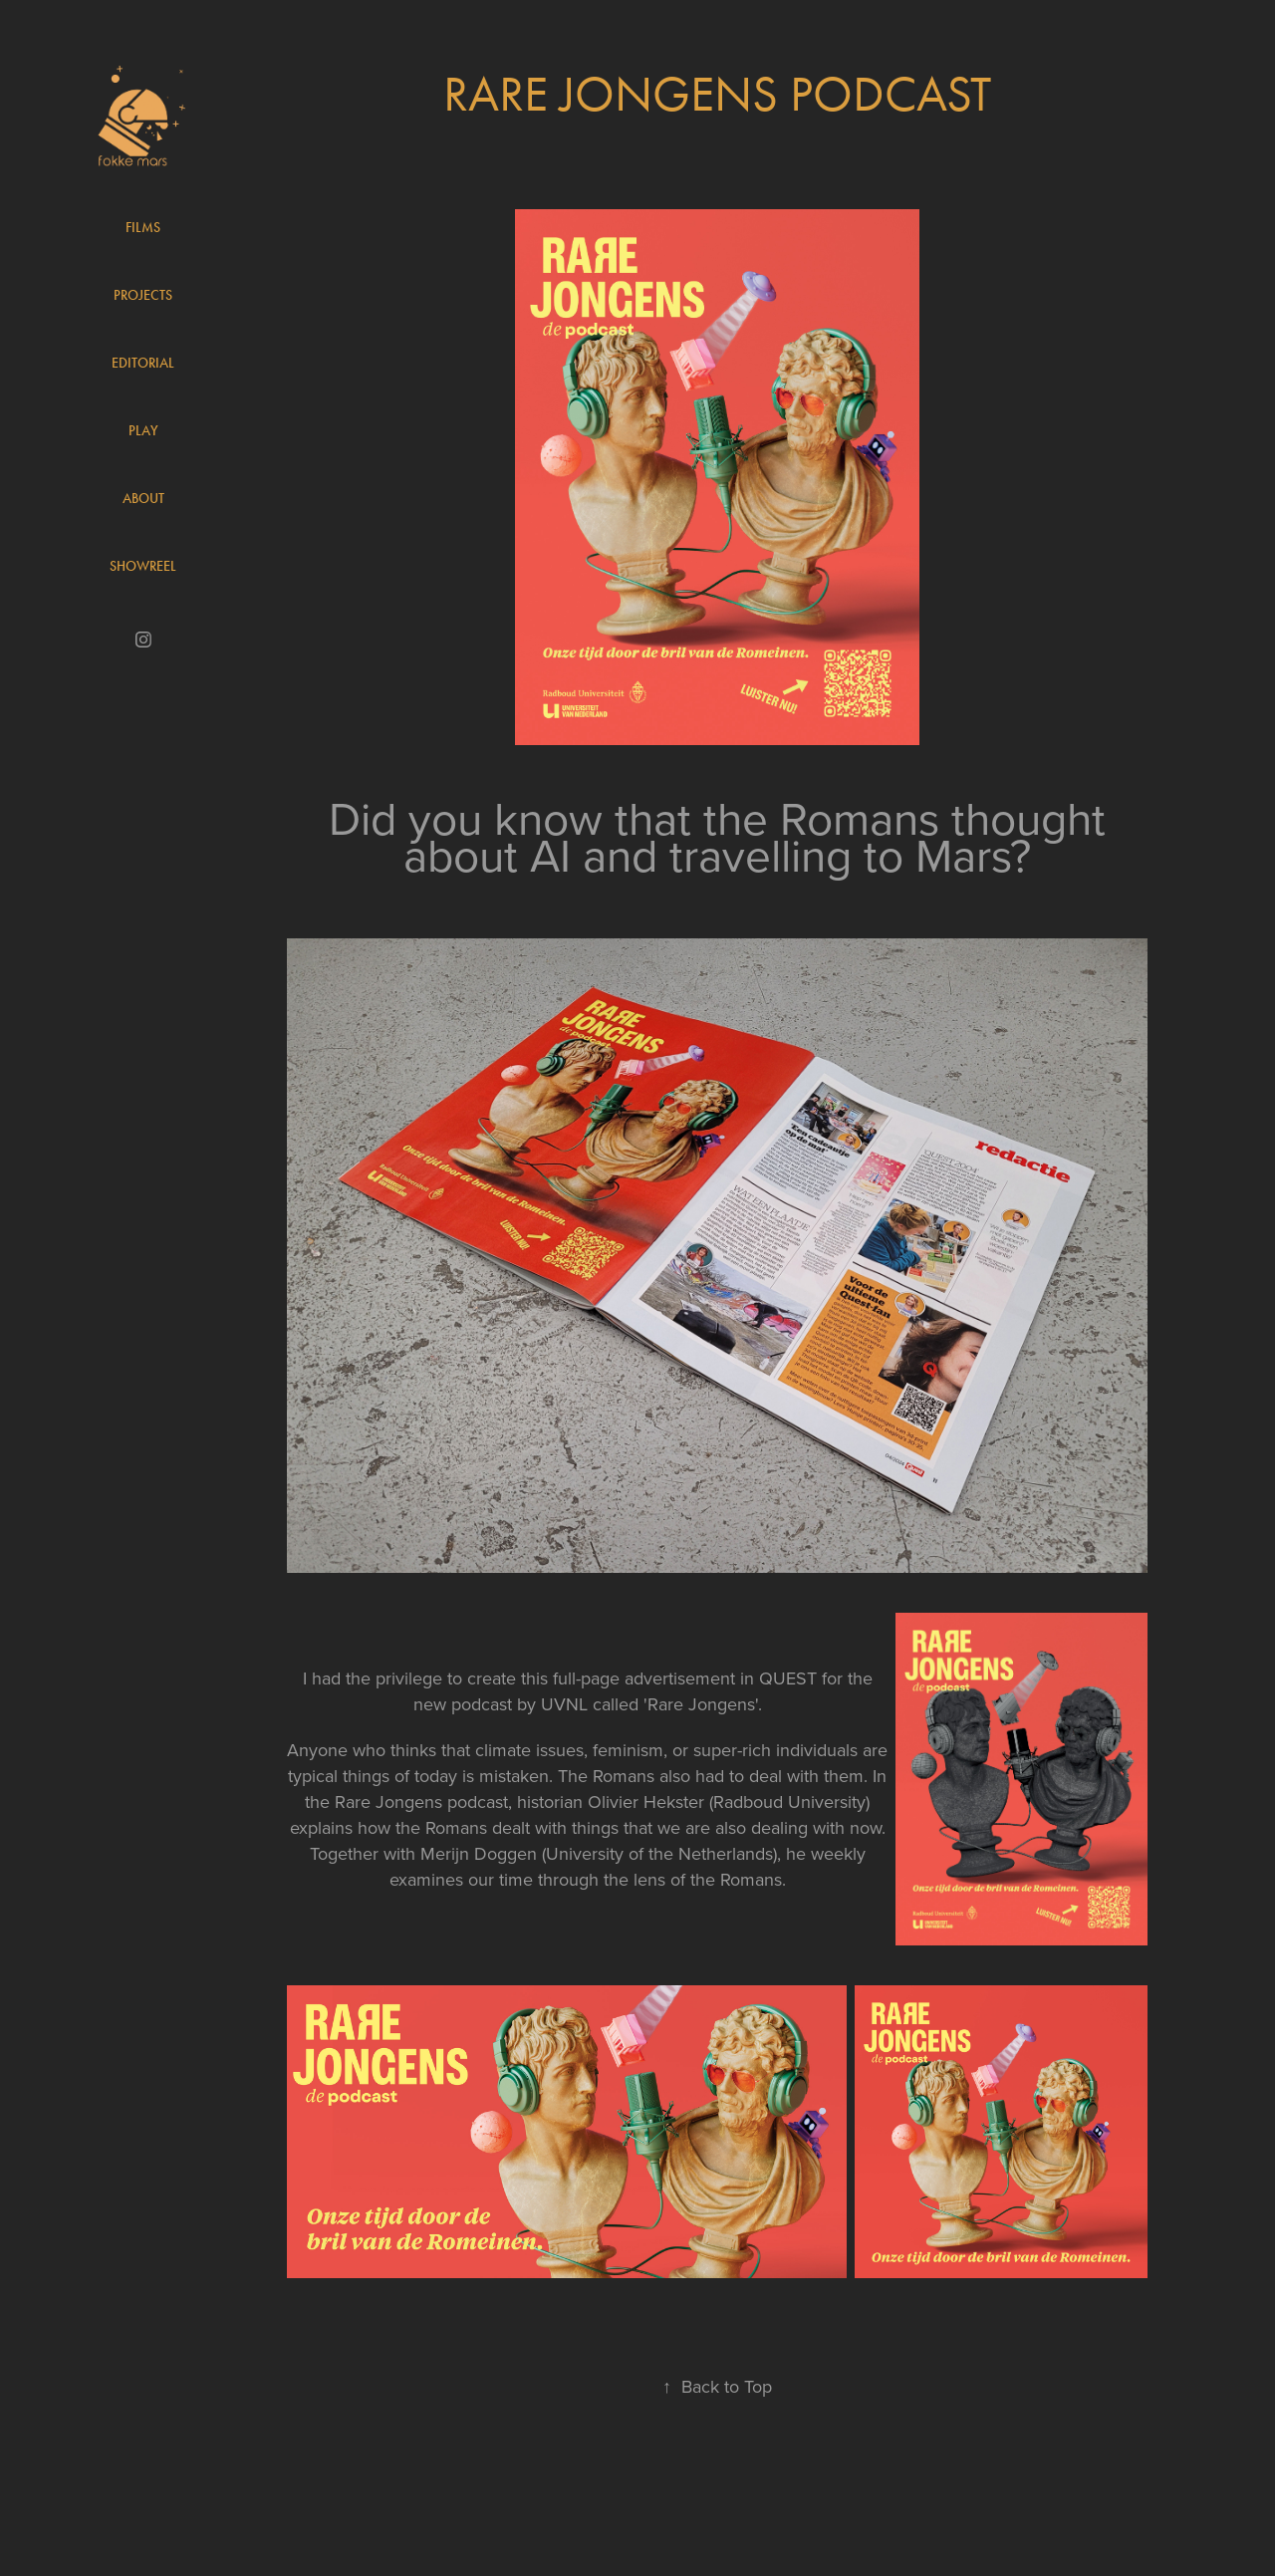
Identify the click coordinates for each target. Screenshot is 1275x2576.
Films (143, 227)
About (143, 498)
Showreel (143, 566)
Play (143, 430)
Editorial (143, 363)
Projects (143, 295)
